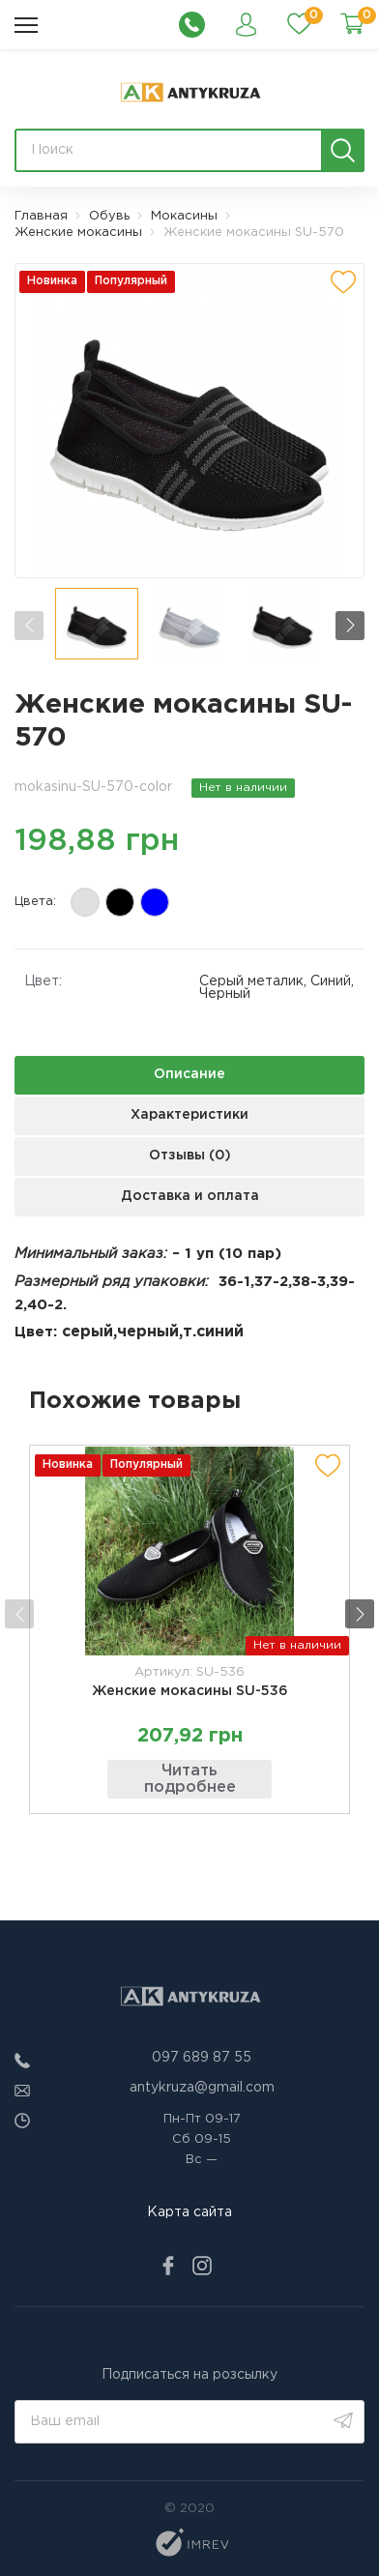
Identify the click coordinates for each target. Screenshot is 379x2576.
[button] (349, 625)
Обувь (109, 216)
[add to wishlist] (343, 282)
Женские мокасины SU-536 (190, 1691)
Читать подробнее (190, 1780)
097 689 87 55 (201, 2058)
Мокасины (184, 216)
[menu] (26, 25)
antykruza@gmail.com (202, 2087)
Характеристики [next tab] (189, 1115)
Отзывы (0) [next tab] (190, 1155)
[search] (342, 150)
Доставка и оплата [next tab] (190, 1196)
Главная (41, 216)
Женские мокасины (78, 232)
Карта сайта (189, 2212)
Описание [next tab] (189, 1074)
